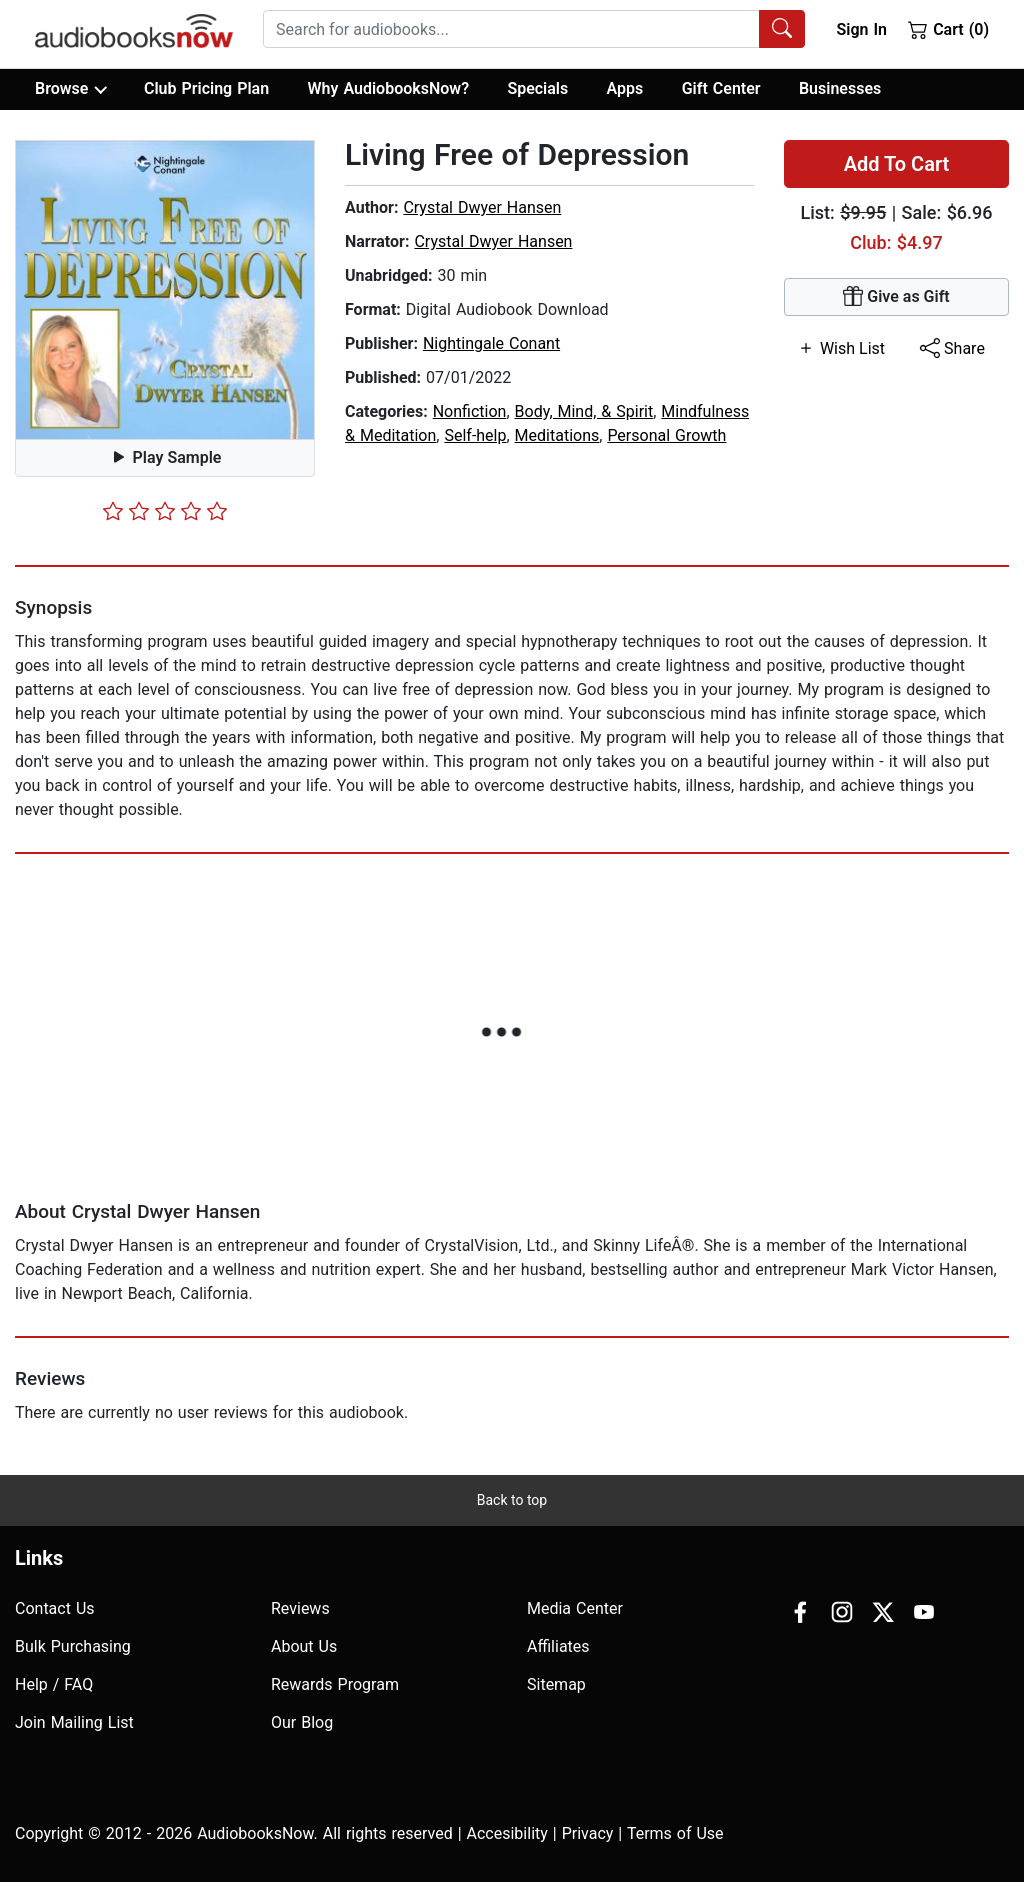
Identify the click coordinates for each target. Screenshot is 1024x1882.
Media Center (575, 1608)
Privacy (588, 1833)
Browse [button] (70, 89)
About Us (304, 1646)
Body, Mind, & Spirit (584, 411)
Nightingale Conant (491, 343)
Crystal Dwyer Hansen (482, 207)
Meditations (557, 435)
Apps (625, 88)
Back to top (512, 1500)
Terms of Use (675, 1833)
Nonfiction (470, 411)
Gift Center (721, 88)
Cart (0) (948, 29)
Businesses (840, 88)
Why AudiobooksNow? (388, 88)
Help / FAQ (54, 1684)
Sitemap (556, 1684)
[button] (165, 290)
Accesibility (507, 1833)
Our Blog (302, 1722)
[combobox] (534, 29)
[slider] (165, 511)
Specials (537, 88)
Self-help (475, 435)
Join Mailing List (74, 1722)
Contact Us (55, 1608)
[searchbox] (511, 29)
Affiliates (558, 1646)
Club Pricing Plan (206, 88)
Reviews (300, 1608)
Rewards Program (335, 1684)
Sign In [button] (861, 29)
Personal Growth (666, 435)
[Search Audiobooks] (782, 29)
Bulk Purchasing (73, 1646)
